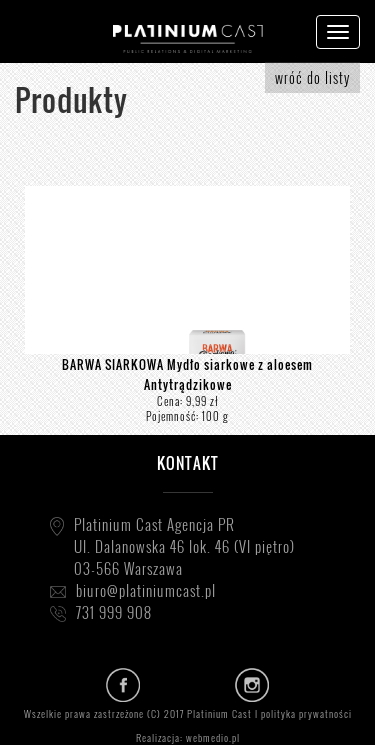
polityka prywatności (306, 713)
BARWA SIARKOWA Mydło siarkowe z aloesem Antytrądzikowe (187, 374)
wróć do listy (312, 77)
